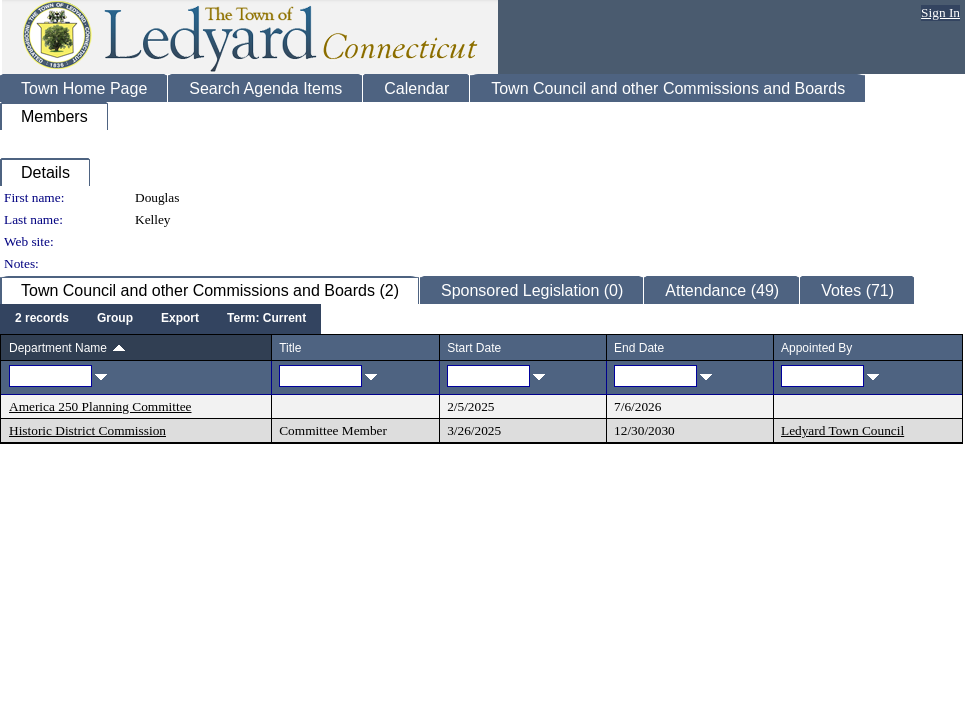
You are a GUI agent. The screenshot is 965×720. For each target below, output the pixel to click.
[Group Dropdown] (115, 319)
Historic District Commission (87, 430)
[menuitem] (42, 319)
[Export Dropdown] (180, 319)
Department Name (58, 348)
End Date (639, 348)
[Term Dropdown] (266, 319)
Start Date (474, 348)
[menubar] (160, 319)
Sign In (940, 12)
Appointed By (816, 348)
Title (290, 348)
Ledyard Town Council (842, 430)
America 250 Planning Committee (100, 406)
